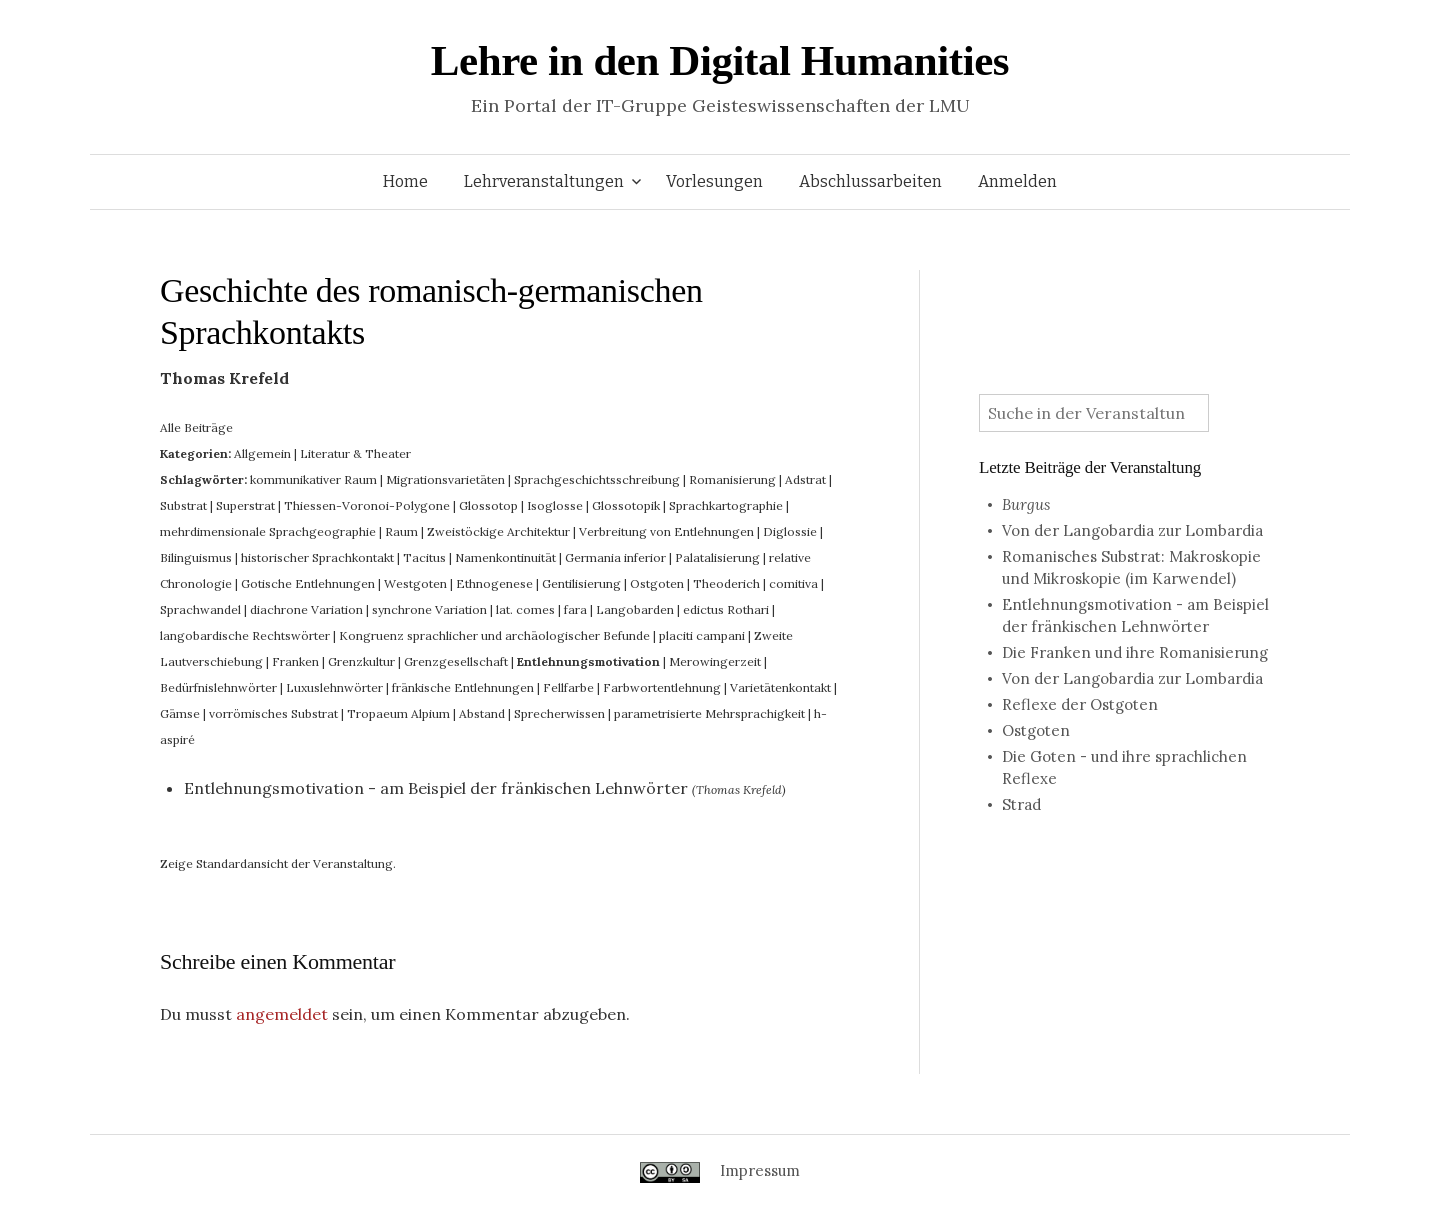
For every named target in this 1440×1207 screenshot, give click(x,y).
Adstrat (805, 479)
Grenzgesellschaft (456, 661)
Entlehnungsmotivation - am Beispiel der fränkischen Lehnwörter (436, 788)
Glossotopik (626, 505)
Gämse (180, 713)
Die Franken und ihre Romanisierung (1135, 652)
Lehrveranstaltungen (544, 181)
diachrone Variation (306, 609)
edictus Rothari (726, 609)
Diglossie (790, 531)
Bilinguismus (196, 557)
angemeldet (282, 1014)
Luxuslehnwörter (334, 687)
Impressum (760, 1170)
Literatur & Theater (355, 453)
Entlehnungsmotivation (588, 661)
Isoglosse (555, 505)
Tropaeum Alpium (398, 713)
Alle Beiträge (196, 427)
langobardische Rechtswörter (245, 635)
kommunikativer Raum (313, 479)
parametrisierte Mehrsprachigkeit (709, 713)
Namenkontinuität (505, 557)
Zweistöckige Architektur (498, 531)
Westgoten (415, 583)
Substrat (183, 505)
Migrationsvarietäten (445, 479)
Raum (401, 531)
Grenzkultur (361, 661)
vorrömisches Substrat (273, 713)
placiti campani (702, 635)
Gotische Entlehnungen (308, 583)
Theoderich (726, 583)
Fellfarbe (568, 687)
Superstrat (245, 505)
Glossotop (488, 505)
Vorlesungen (714, 181)
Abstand (482, 713)
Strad (1021, 804)
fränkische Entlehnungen (463, 687)
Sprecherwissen (559, 713)
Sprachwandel (200, 609)
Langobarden (635, 609)
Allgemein (262, 453)
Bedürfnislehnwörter (218, 687)
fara (575, 609)
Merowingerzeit (715, 661)
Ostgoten (657, 583)
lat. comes (525, 609)
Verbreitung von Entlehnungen (666, 531)
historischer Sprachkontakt (317, 557)
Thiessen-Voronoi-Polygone (367, 505)
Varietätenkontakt (780, 687)
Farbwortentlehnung (662, 687)
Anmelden (1017, 181)
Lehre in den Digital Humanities (720, 60)
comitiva (793, 583)
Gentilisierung (581, 583)
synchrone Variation (429, 609)
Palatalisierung (717, 557)
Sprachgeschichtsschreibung (597, 479)
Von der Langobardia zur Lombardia (1132, 530)
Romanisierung (732, 479)
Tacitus (424, 557)
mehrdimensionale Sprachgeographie (268, 531)
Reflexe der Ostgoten (1080, 704)
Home (405, 181)
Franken (295, 661)
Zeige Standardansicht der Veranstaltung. (278, 863)
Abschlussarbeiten (870, 181)
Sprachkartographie (726, 505)
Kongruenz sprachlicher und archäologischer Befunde (494, 635)
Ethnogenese (494, 583)
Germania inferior (615, 557)
